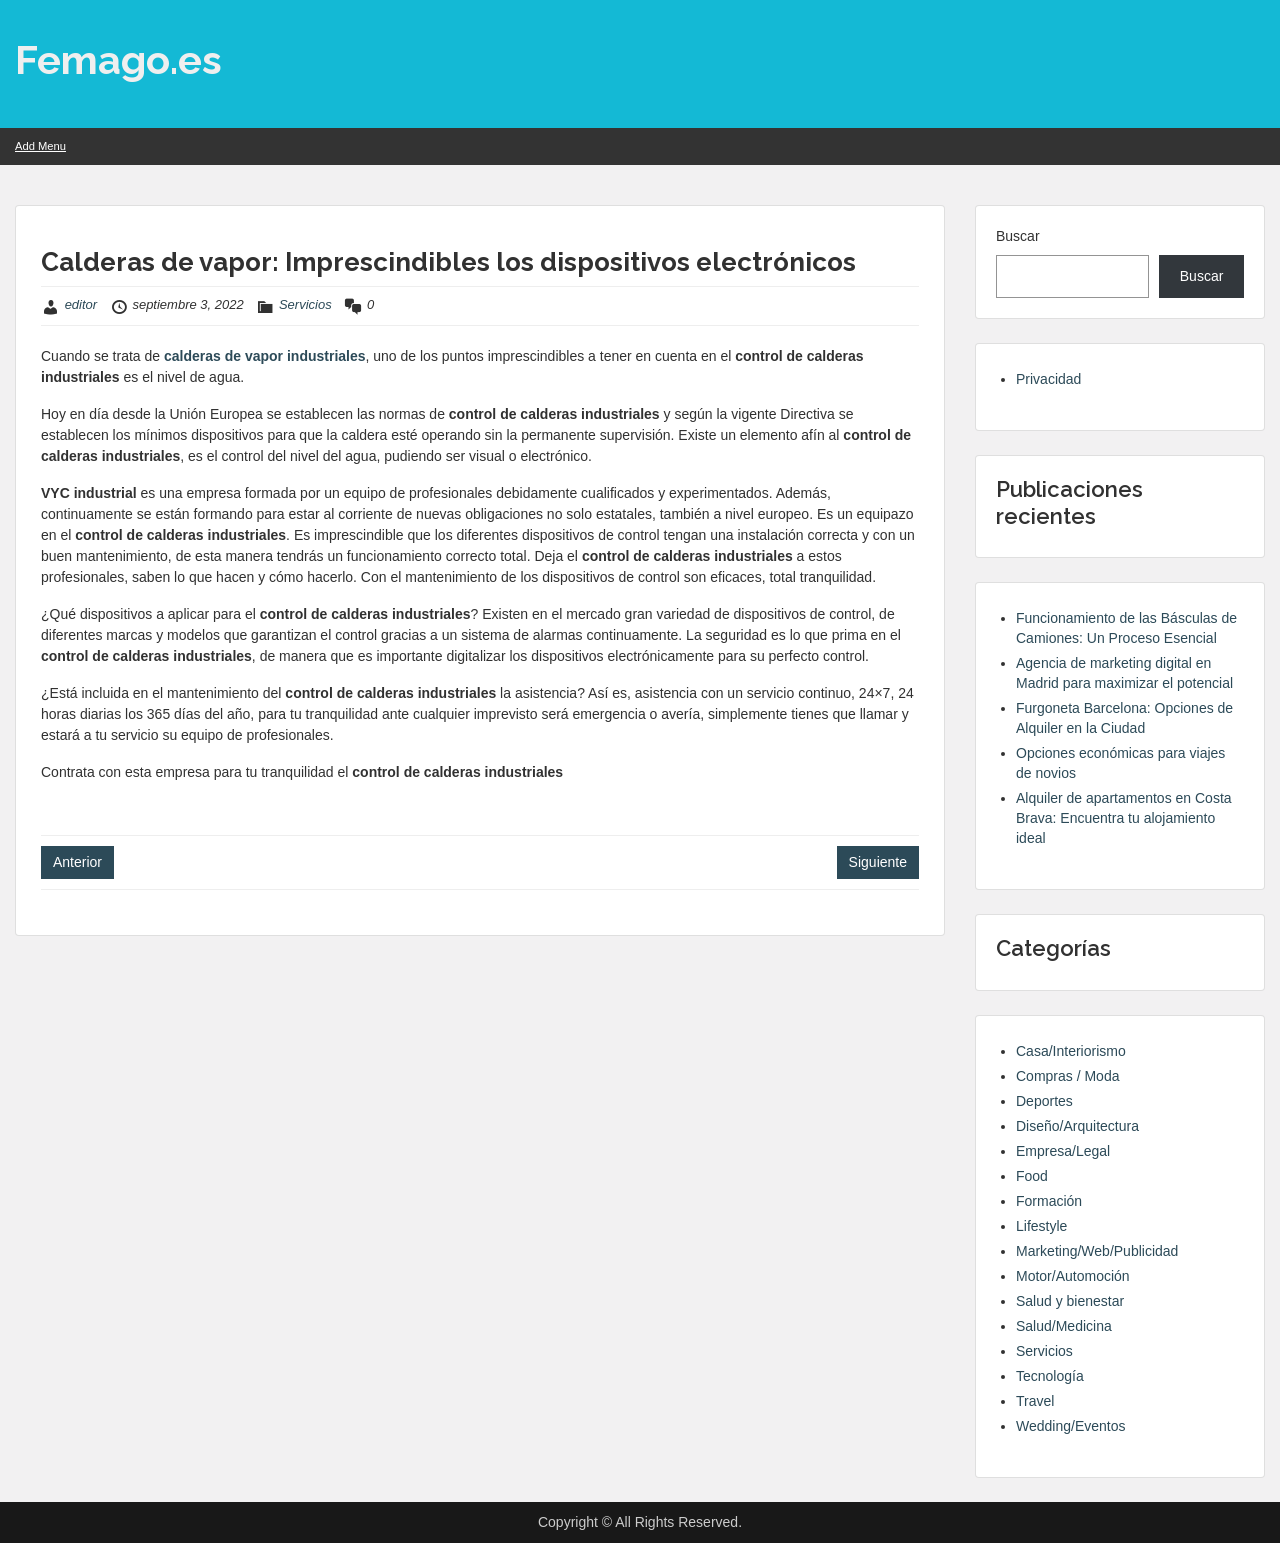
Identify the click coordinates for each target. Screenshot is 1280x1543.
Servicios (305, 304)
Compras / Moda (1067, 1076)
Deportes (1044, 1101)
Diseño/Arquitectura (1077, 1126)
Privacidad (1048, 379)
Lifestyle (1041, 1226)
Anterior (77, 862)
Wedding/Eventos (1070, 1426)
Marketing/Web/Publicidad (1097, 1251)
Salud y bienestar (1070, 1301)
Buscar (1018, 236)
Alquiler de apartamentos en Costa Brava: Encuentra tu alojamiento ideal (1124, 818)
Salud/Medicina (1064, 1326)
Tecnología (1050, 1376)
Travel (1035, 1401)
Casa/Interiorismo (1071, 1051)
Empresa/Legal (1063, 1151)
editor (81, 304)
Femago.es (118, 59)
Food (1032, 1176)
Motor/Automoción (1073, 1276)
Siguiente (878, 862)
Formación (1049, 1201)
